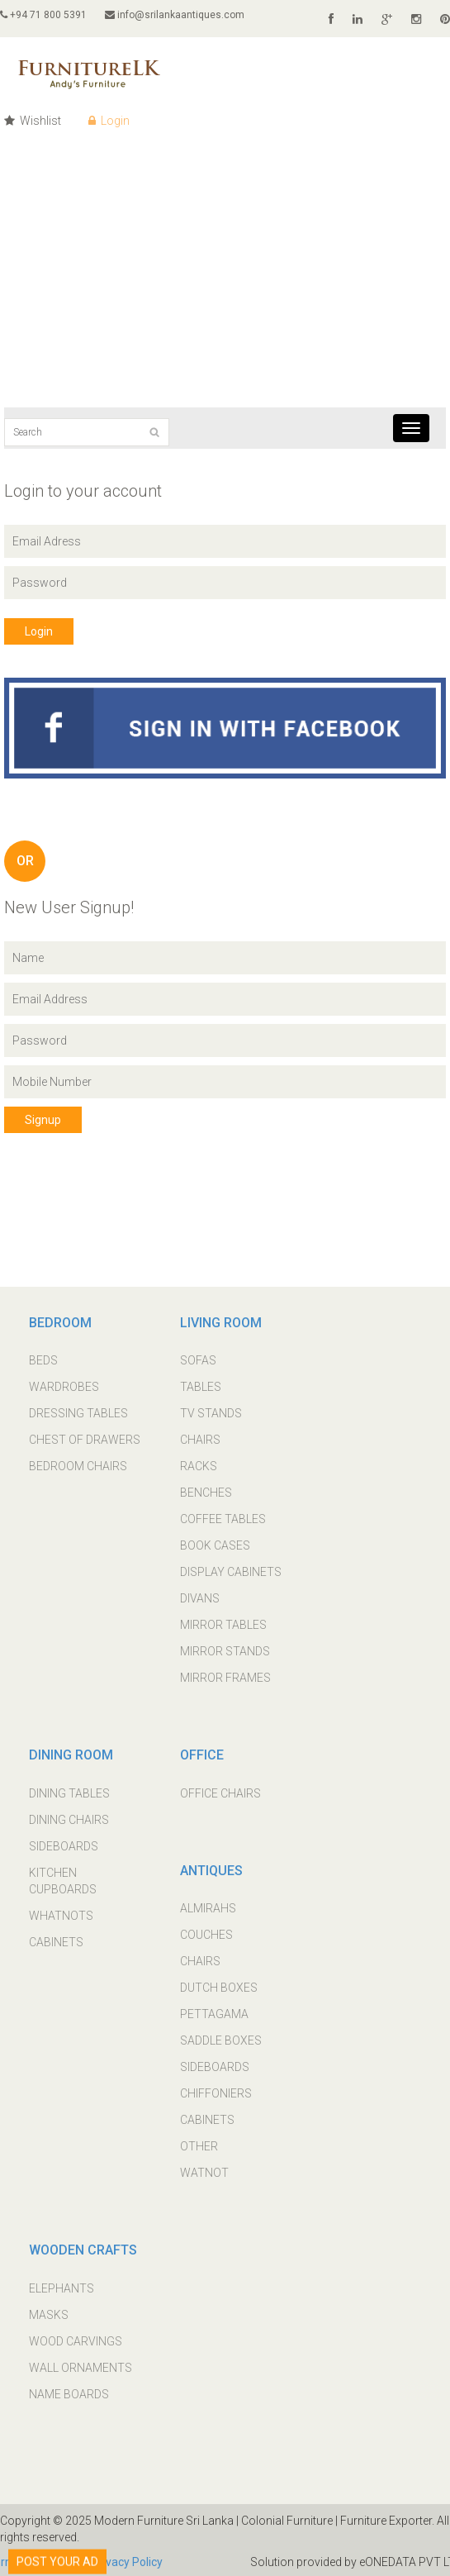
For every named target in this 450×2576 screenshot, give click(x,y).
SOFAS (198, 1360)
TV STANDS (211, 1413)
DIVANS (200, 1598)
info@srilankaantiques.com (174, 15)
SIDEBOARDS (63, 1846)
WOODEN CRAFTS (83, 2250)
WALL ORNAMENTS (80, 2367)
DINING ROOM (71, 1755)
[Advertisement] (225, 283)
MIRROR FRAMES (225, 1677)
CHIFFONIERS (216, 2093)
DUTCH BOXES (219, 1987)
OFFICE (202, 1755)
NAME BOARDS (69, 2394)
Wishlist (32, 120)
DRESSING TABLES (78, 1413)
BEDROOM (60, 1323)
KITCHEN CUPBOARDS (63, 1881)
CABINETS (56, 1942)
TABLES (200, 1386)
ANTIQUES (211, 1870)
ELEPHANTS (61, 2288)
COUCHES (206, 1934)
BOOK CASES (215, 1545)
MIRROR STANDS (225, 1651)
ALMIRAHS (208, 1908)
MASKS (49, 2314)
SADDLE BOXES (221, 2040)
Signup (43, 1119)
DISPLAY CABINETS (231, 1571)
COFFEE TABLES (223, 1519)
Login (109, 120)
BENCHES (206, 1492)
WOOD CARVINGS (75, 2341)
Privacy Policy (126, 2562)
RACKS (198, 1466)
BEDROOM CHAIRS (78, 1466)
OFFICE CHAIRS (220, 1793)
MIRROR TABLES (223, 1624)
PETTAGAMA (214, 2014)
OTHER (199, 2146)
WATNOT (204, 2172)
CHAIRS (200, 1439)
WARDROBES (64, 1386)
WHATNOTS (61, 1915)
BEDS (43, 1360)
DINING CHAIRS (69, 1819)
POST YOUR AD (57, 2556)
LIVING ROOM (221, 1323)
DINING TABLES (69, 1793)
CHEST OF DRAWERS (84, 1439)
